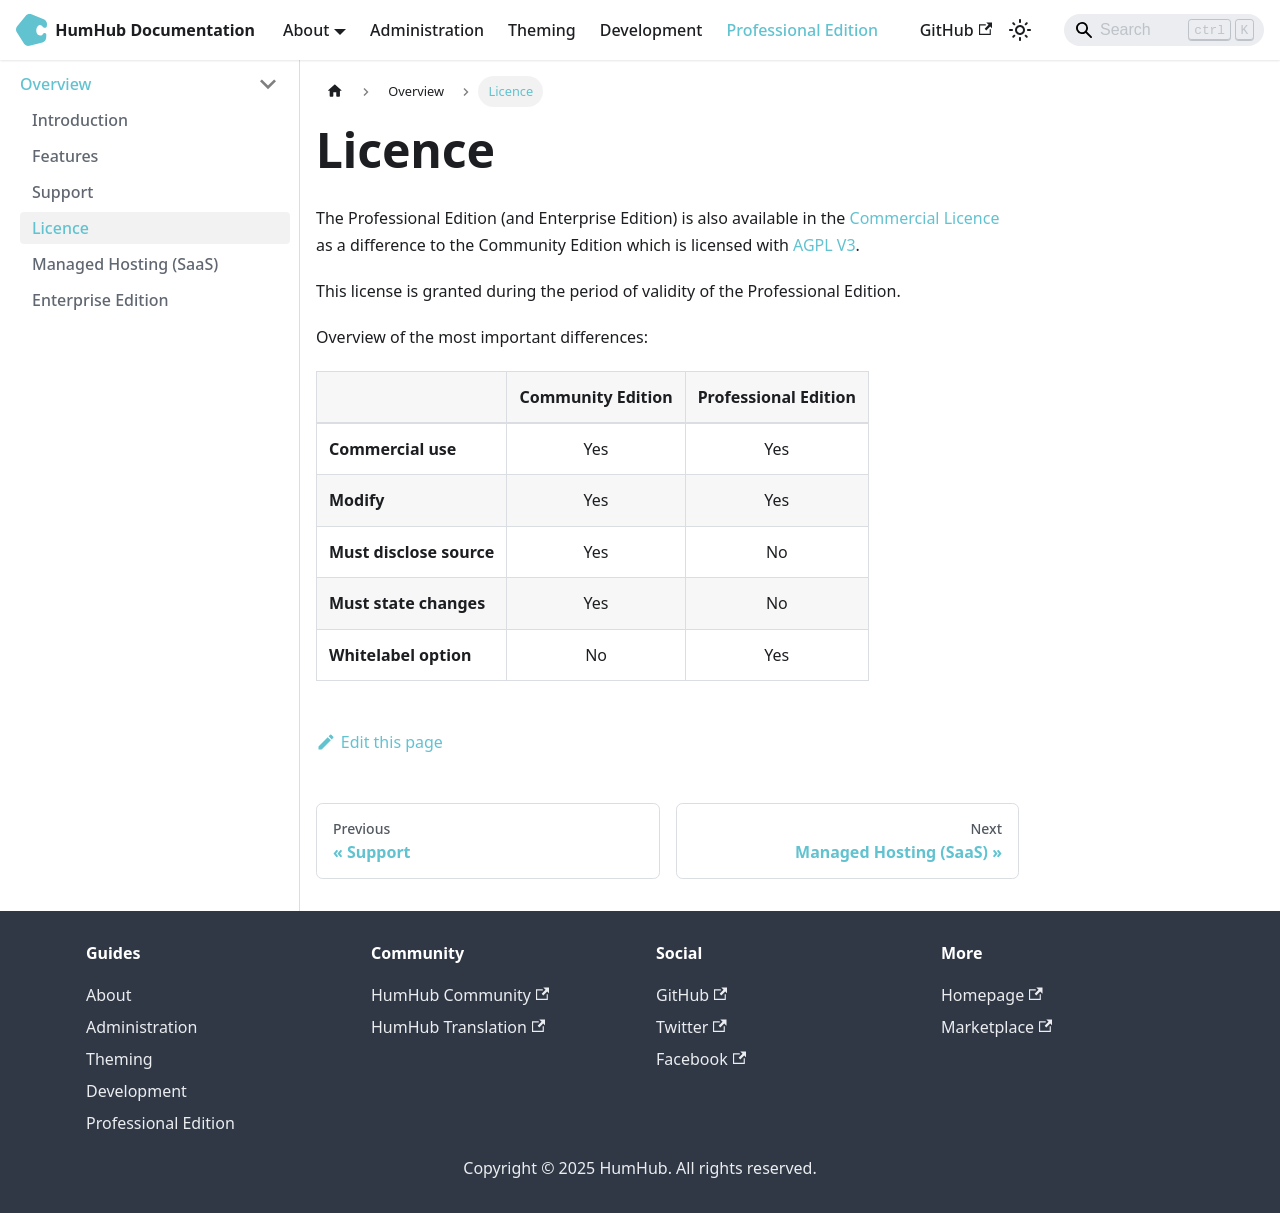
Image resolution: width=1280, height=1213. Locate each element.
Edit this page (379, 742)
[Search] (1164, 30)
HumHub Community (460, 995)
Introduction (80, 120)
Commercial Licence (925, 218)
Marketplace (996, 1027)
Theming (542, 30)
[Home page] (335, 91)
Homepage (992, 995)
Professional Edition (802, 30)
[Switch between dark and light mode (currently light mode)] (1020, 30)
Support (62, 192)
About (108, 995)
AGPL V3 (824, 245)
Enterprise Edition (100, 300)
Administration (427, 30)
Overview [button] (55, 84)
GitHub (956, 30)
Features (65, 156)
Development (651, 30)
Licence (60, 228)
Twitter (691, 1027)
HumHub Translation (458, 1027)
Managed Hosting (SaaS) (125, 264)
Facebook (701, 1059)
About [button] (306, 30)
